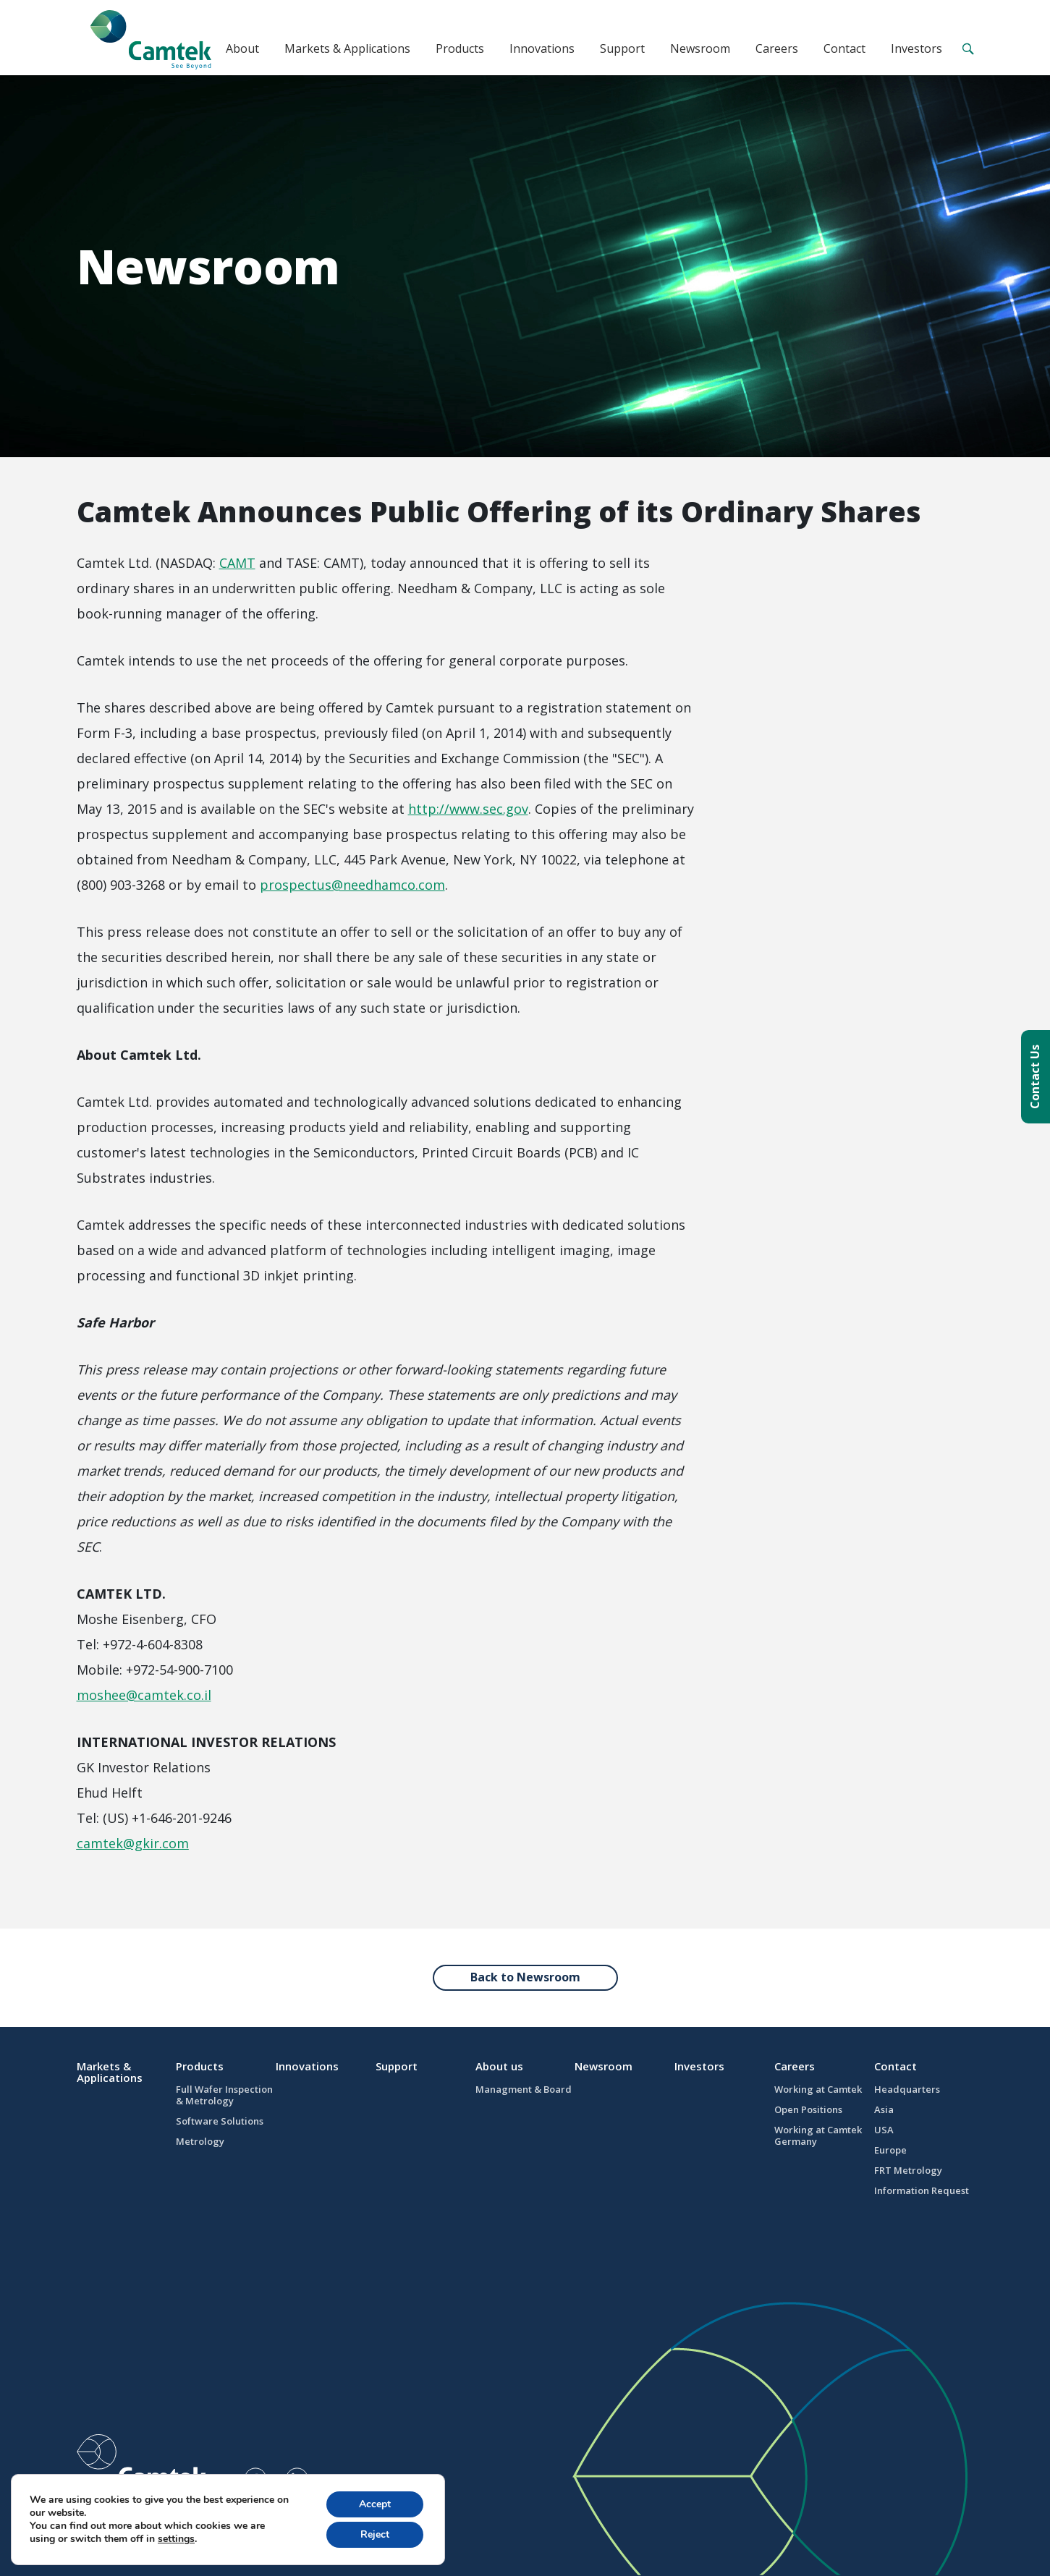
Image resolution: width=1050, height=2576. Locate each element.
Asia (884, 2109)
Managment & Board (523, 2089)
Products (460, 48)
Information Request (921, 2190)
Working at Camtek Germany (818, 2135)
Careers (776, 48)
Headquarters (907, 2089)
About (242, 48)
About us (499, 2066)
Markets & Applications (347, 48)
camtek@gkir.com (133, 1843)
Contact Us (1035, 1077)
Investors (916, 48)
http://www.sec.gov (468, 808)
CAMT (237, 562)
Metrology (200, 2141)
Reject (374, 2534)
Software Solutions (219, 2121)
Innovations (542, 48)
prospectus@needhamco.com (352, 884)
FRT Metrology (908, 2170)
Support (622, 48)
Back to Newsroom (525, 1977)
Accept (375, 2504)
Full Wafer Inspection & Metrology (224, 2095)
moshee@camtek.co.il (144, 1695)
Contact (844, 48)
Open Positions (808, 2109)
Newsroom (700, 48)
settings (176, 2539)
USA (884, 2129)
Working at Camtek (818, 2089)
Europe (890, 2150)
